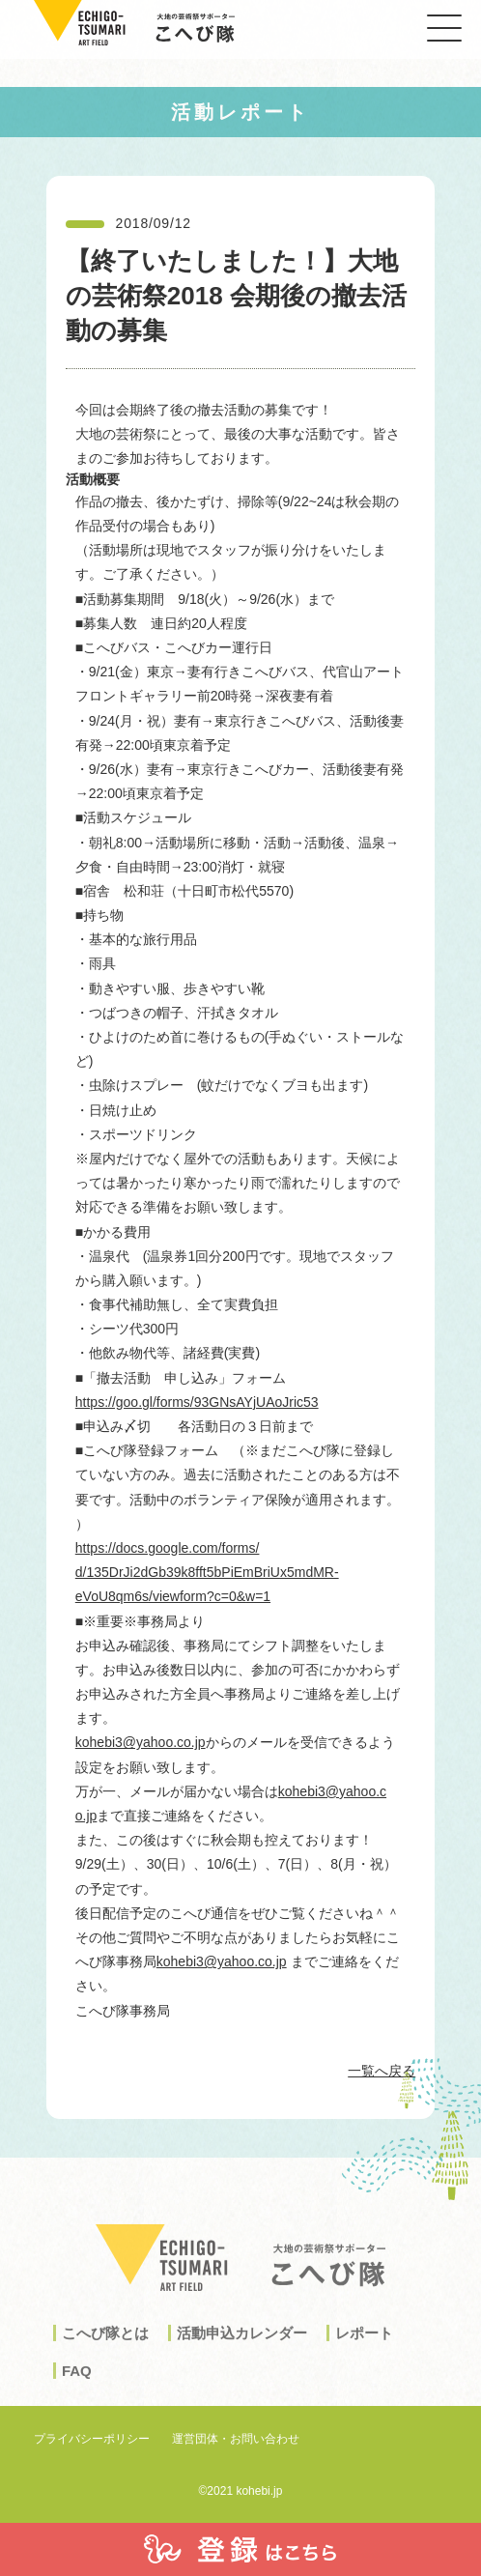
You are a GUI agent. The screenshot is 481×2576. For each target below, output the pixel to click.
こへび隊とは (105, 2352)
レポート (364, 2352)
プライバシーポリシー (92, 2439)
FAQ (77, 2390)
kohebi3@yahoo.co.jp (140, 1742)
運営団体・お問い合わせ (235, 2439)
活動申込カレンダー (242, 2352)
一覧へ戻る (381, 2070)
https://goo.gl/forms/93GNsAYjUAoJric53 (197, 1402)
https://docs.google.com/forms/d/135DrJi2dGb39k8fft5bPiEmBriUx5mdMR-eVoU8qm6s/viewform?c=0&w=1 (207, 1572)
